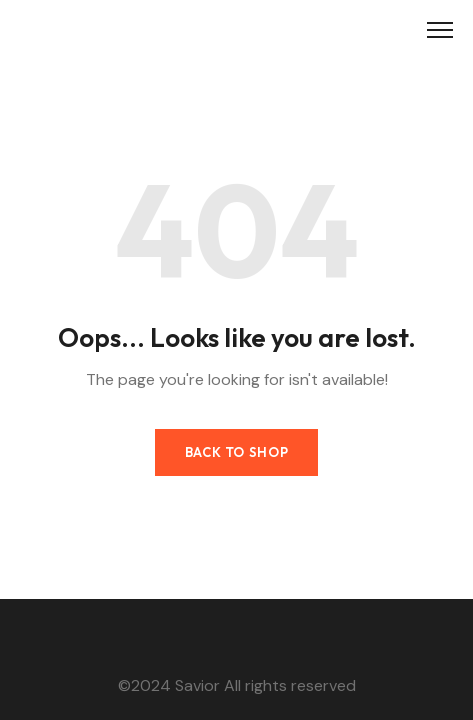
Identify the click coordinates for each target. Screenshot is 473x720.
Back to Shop (237, 452)
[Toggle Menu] (440, 30)
